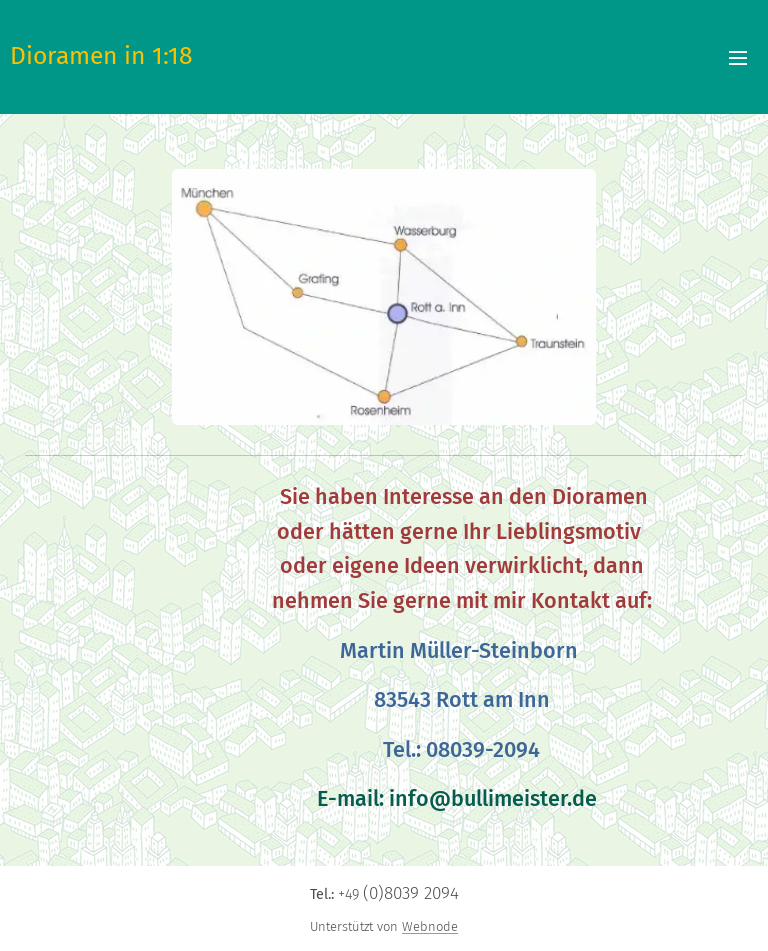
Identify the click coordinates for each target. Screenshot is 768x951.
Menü (738, 58)
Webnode (430, 926)
